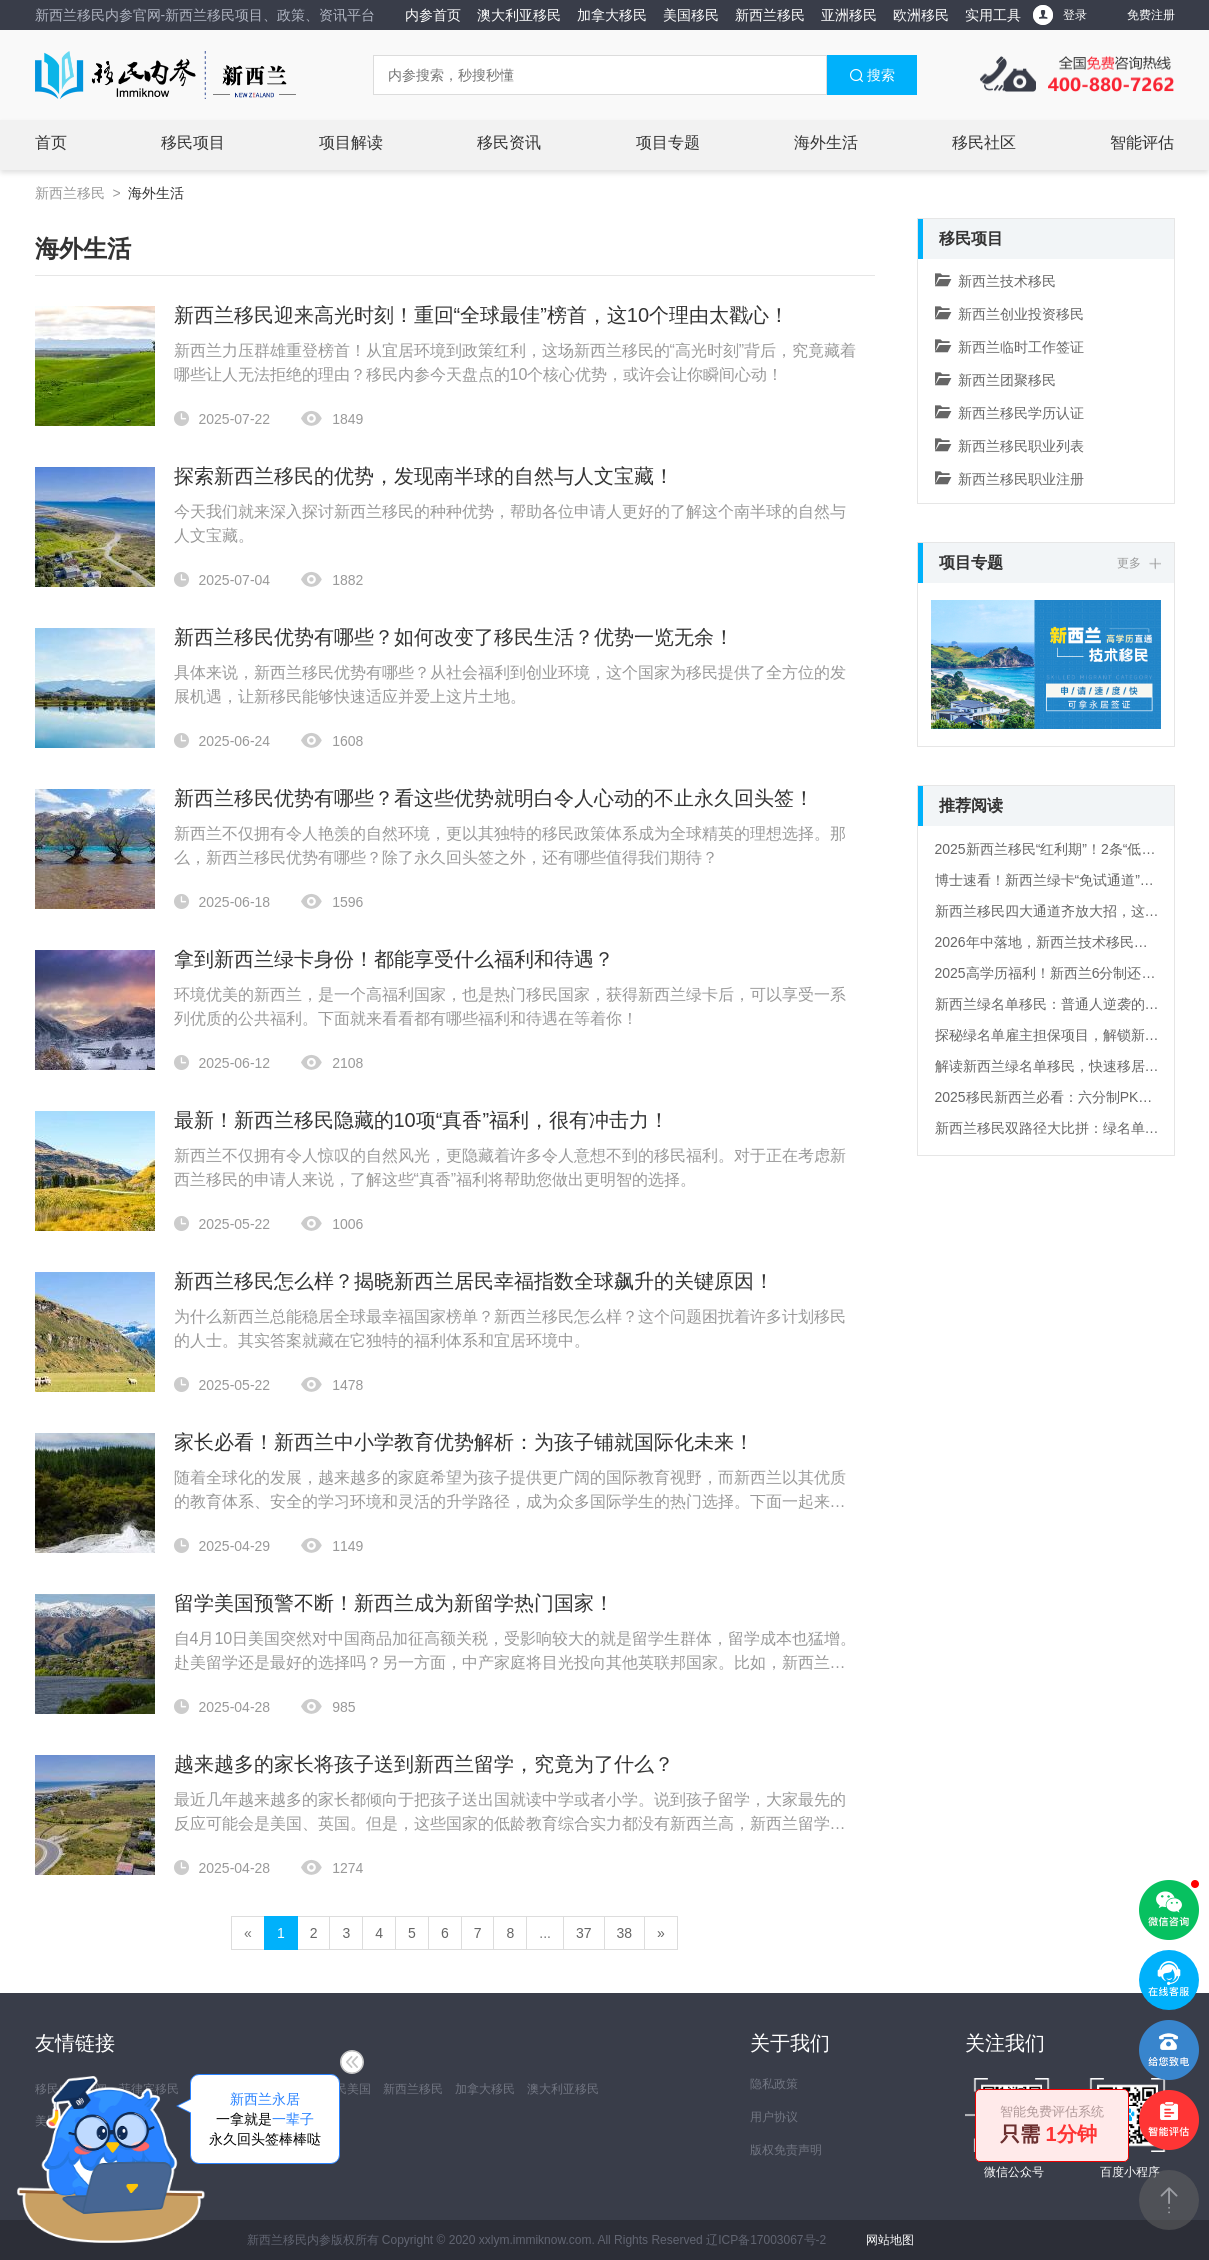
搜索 (872, 75)
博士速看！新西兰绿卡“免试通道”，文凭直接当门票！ (1047, 880)
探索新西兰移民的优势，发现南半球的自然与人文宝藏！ (424, 476)
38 (625, 1933)
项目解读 (351, 142)
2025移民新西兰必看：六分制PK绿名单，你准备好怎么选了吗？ (1047, 1097)
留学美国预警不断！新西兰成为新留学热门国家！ (394, 1603)
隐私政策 (774, 2084)
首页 (51, 142)
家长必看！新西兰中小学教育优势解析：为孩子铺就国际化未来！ (464, 1442)
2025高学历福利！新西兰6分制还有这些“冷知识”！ (1047, 973)
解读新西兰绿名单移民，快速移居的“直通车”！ (1047, 1066)
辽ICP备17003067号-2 (766, 2240)
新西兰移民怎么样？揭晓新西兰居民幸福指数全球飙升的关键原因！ (474, 1281)
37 (584, 1933)
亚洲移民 (849, 15)
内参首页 (433, 15)
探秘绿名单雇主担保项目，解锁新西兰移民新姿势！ (1047, 1035)
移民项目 (193, 142)
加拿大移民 (612, 15)
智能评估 (1142, 142)
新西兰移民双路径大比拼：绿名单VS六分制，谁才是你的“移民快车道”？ (1047, 1128)
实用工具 (993, 15)
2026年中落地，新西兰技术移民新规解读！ (1047, 942)
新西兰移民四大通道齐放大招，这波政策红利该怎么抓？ (1047, 911)
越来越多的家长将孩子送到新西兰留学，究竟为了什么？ (424, 1764)
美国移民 (691, 15)
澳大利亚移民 (519, 15)
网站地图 (890, 2240)
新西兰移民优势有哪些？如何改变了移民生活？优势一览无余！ (454, 637)
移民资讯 (509, 142)
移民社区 (984, 142)
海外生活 (826, 142)
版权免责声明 (786, 2150)
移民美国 (347, 2089)
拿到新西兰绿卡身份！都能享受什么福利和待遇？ (394, 959)
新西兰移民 (770, 15)
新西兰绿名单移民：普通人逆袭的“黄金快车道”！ (1047, 1004)
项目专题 (668, 142)
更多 (1138, 563)
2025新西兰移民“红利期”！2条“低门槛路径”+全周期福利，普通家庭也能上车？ (1047, 849)
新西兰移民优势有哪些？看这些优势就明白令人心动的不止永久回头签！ (494, 798)
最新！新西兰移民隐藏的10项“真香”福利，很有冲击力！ (422, 1120)
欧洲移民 (921, 15)
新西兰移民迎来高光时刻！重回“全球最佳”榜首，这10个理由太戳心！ (482, 315)
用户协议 (774, 2117)
